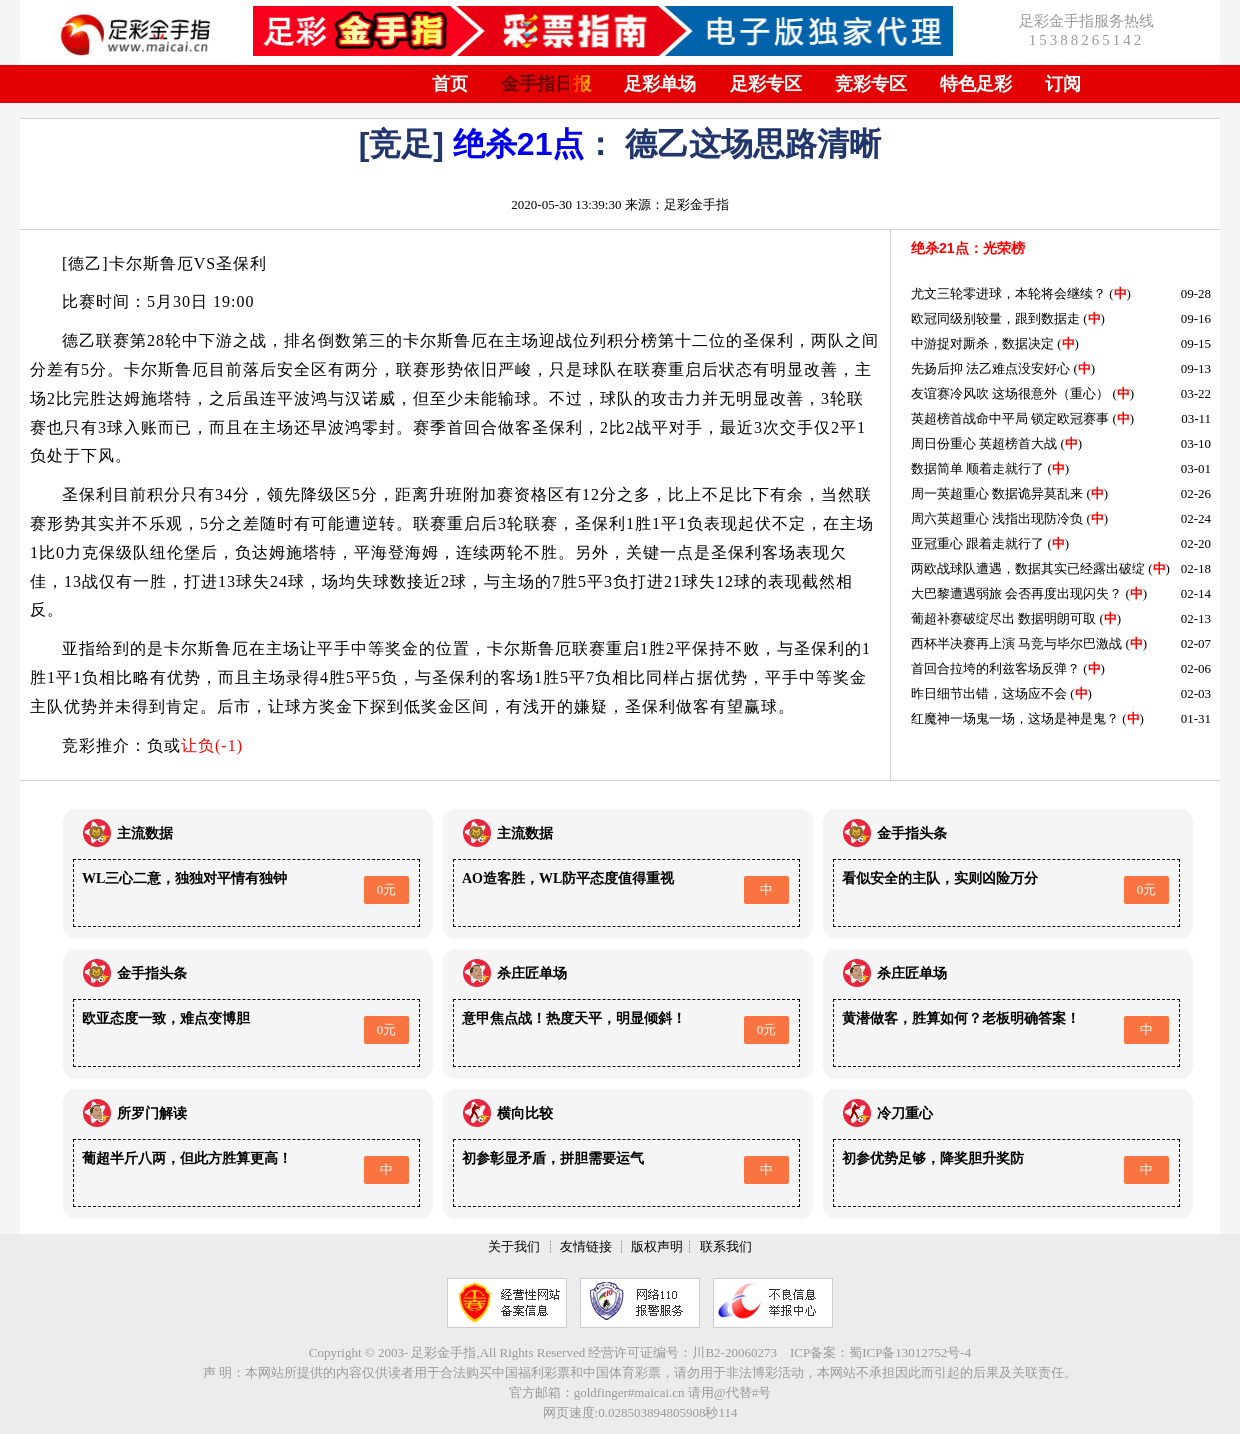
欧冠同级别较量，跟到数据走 (995, 318)
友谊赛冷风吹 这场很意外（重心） (1010, 393)
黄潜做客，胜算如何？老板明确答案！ (961, 1018)
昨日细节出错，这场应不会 (989, 693)
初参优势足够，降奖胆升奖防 (933, 1158)
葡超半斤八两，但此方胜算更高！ (187, 1158)
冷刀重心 (905, 1113)
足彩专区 (766, 84)
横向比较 (525, 1113)
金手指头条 (912, 833)
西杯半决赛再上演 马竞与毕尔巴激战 (1016, 643)
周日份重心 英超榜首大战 (986, 443)
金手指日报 (546, 84)
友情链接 (586, 1246)
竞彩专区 (871, 84)
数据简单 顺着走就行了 (977, 468)
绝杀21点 (519, 144)
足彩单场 (660, 84)
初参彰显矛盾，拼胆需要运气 (553, 1158)
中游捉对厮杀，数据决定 (982, 343)
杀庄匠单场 (532, 973)
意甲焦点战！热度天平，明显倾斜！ (574, 1018)
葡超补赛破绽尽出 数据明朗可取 (1003, 618)
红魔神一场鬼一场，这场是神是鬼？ (1015, 718)
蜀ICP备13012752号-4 (910, 1352)
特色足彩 (976, 84)
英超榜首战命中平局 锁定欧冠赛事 (1010, 418)
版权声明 (657, 1246)
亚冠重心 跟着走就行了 (977, 543)
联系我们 (726, 1246)
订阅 (1063, 84)
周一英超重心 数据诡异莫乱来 (997, 493)
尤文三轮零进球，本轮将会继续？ (1008, 293)
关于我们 (514, 1246)
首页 (450, 84)
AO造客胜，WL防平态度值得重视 (568, 878)
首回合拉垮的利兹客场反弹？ (995, 668)
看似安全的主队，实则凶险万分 (940, 878)
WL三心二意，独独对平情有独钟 (184, 878)
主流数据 (145, 833)
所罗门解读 (152, 1113)
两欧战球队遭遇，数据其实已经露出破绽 (1028, 568)
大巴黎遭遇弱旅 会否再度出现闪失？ (1016, 593)
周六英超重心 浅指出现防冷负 (997, 518)
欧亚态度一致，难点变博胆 (166, 1018)
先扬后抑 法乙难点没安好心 (990, 368)
